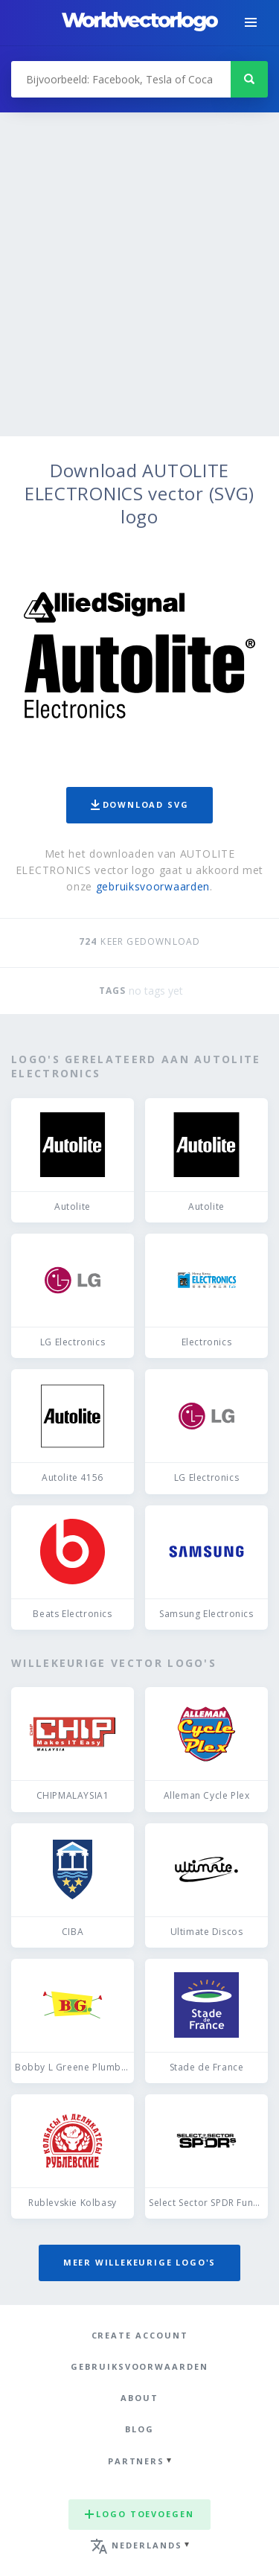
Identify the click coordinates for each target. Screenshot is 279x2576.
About (139, 2397)
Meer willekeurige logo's (140, 2262)
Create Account (140, 2335)
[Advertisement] (139, 289)
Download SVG (140, 804)
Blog (139, 2429)
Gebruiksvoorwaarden (139, 2366)
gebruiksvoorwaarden (153, 886)
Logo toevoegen (139, 2513)
